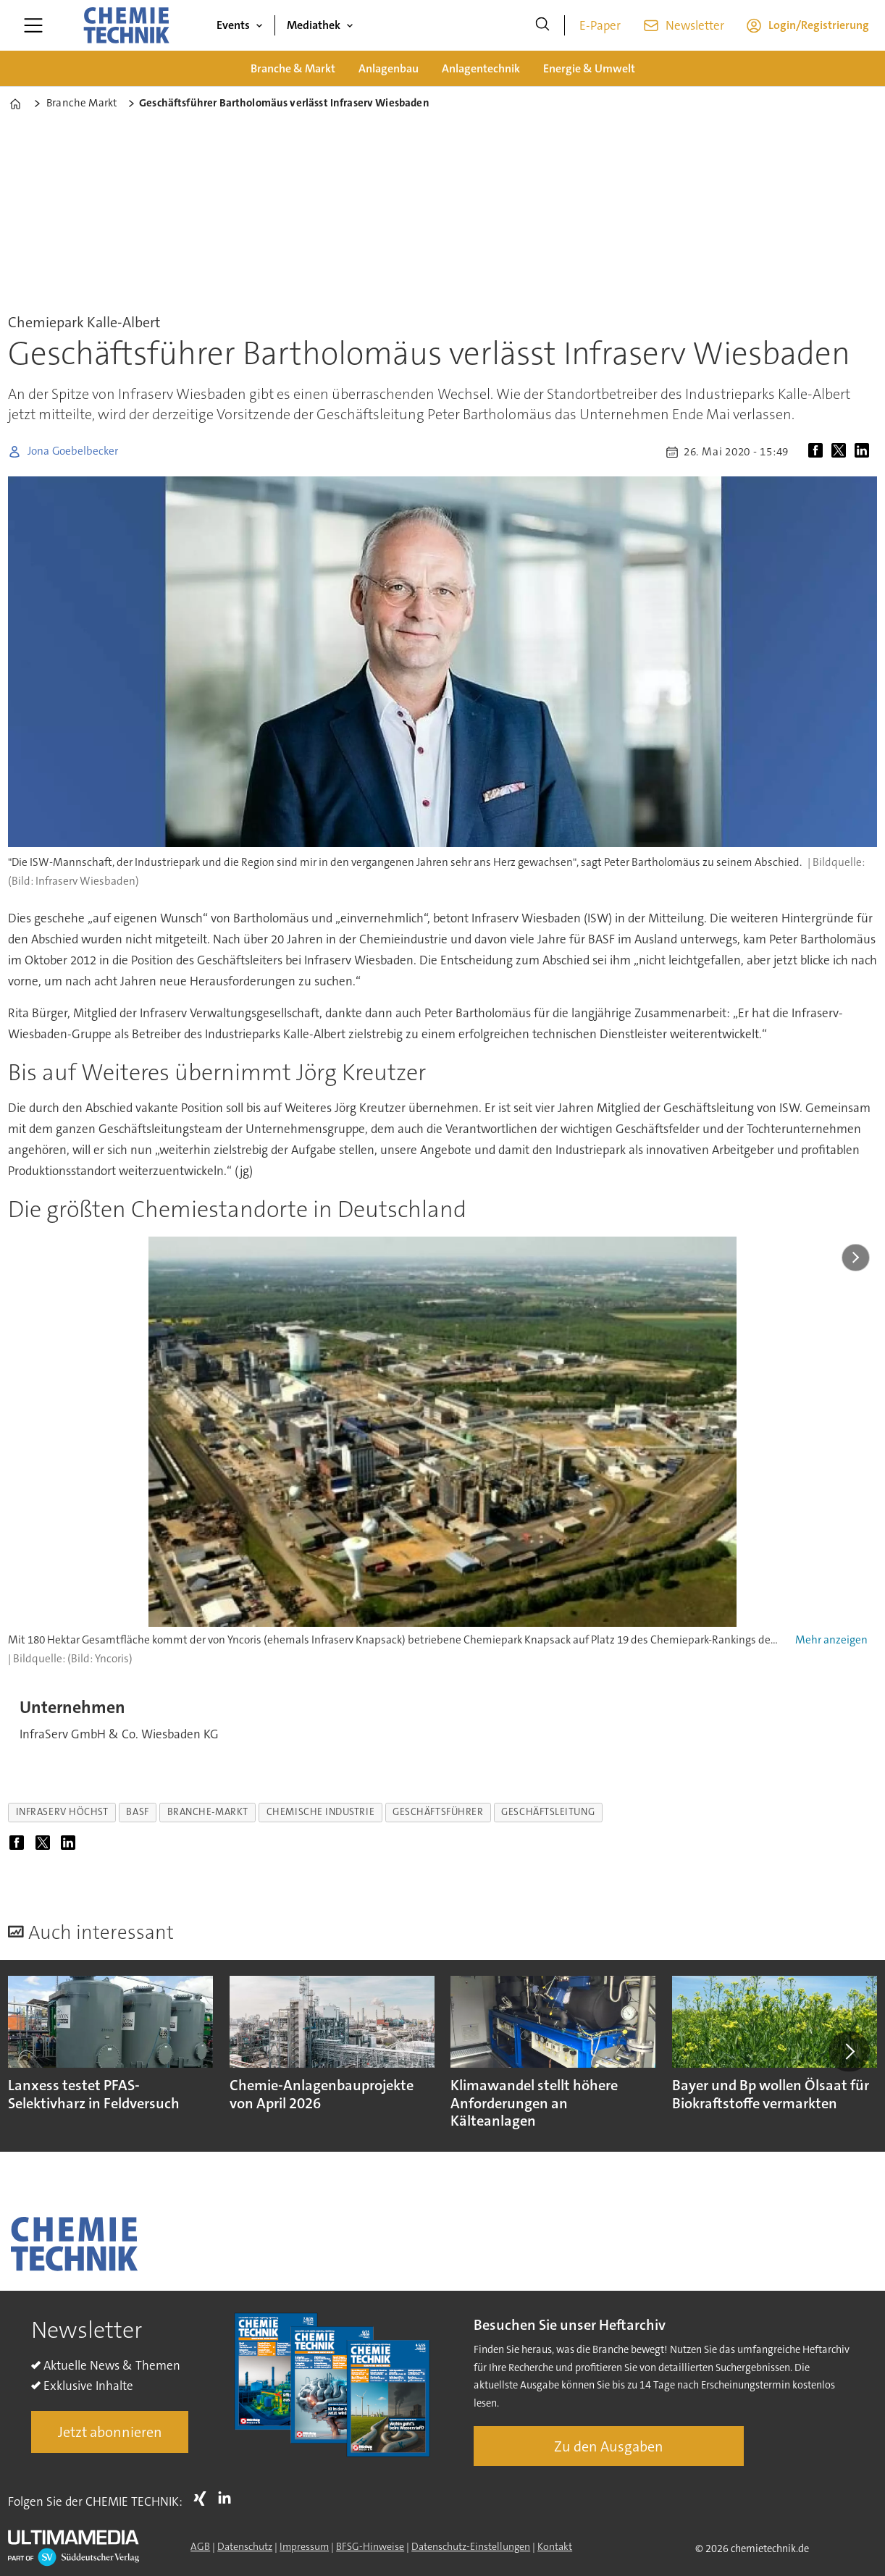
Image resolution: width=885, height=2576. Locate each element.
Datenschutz (244, 2546)
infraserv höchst (62, 1812)
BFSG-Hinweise (370, 2546)
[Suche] (542, 25)
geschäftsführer (438, 1812)
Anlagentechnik (481, 68)
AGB (200, 2546)
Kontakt (554, 2546)
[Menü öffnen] (33, 25)
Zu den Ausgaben (608, 2446)
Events (233, 25)
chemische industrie (320, 1812)
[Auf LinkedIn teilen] (865, 452)
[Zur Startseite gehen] (126, 25)
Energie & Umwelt (589, 68)
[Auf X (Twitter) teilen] (841, 452)
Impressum (304, 2546)
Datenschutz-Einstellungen (470, 2546)
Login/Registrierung (818, 25)
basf (137, 1812)
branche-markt (207, 1812)
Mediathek (313, 25)
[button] (849, 2051)
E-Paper (600, 25)
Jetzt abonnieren (110, 2432)
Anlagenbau (388, 68)
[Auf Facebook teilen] (818, 452)
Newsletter (695, 25)
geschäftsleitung (548, 1812)
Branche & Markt (293, 68)
